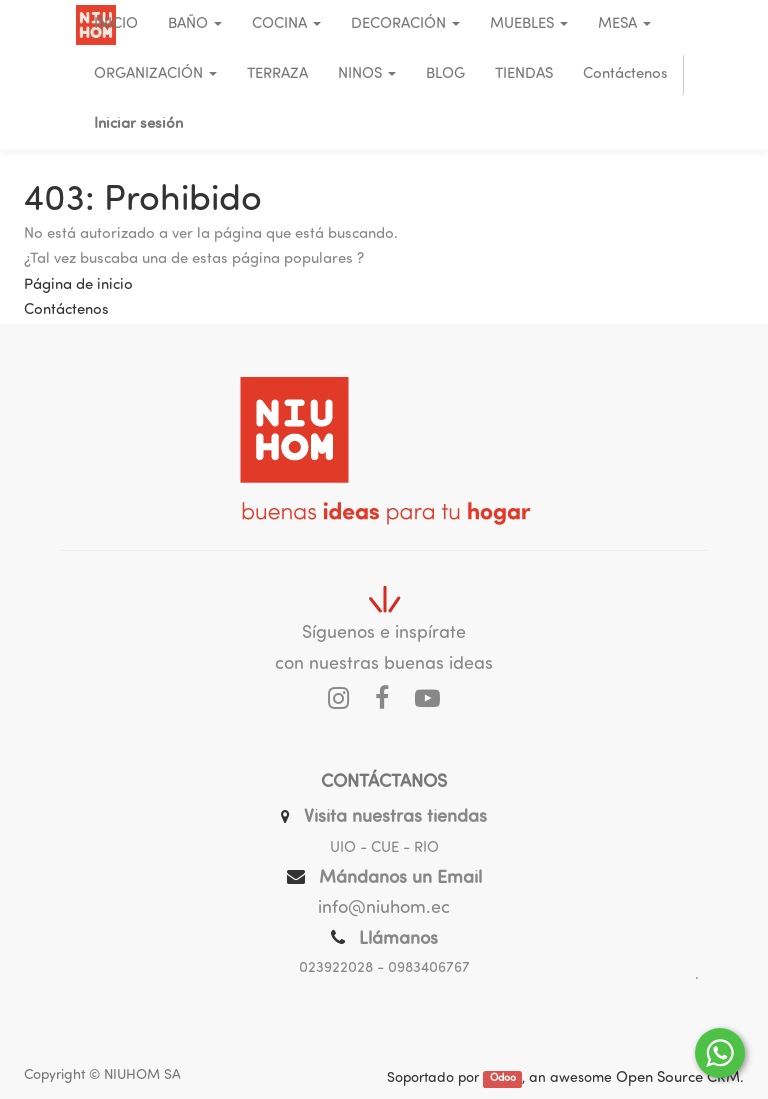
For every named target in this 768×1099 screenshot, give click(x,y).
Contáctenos (66, 310)
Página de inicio (78, 285)
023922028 (336, 968)
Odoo (503, 1079)
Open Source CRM (678, 1078)
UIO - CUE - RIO (384, 848)
